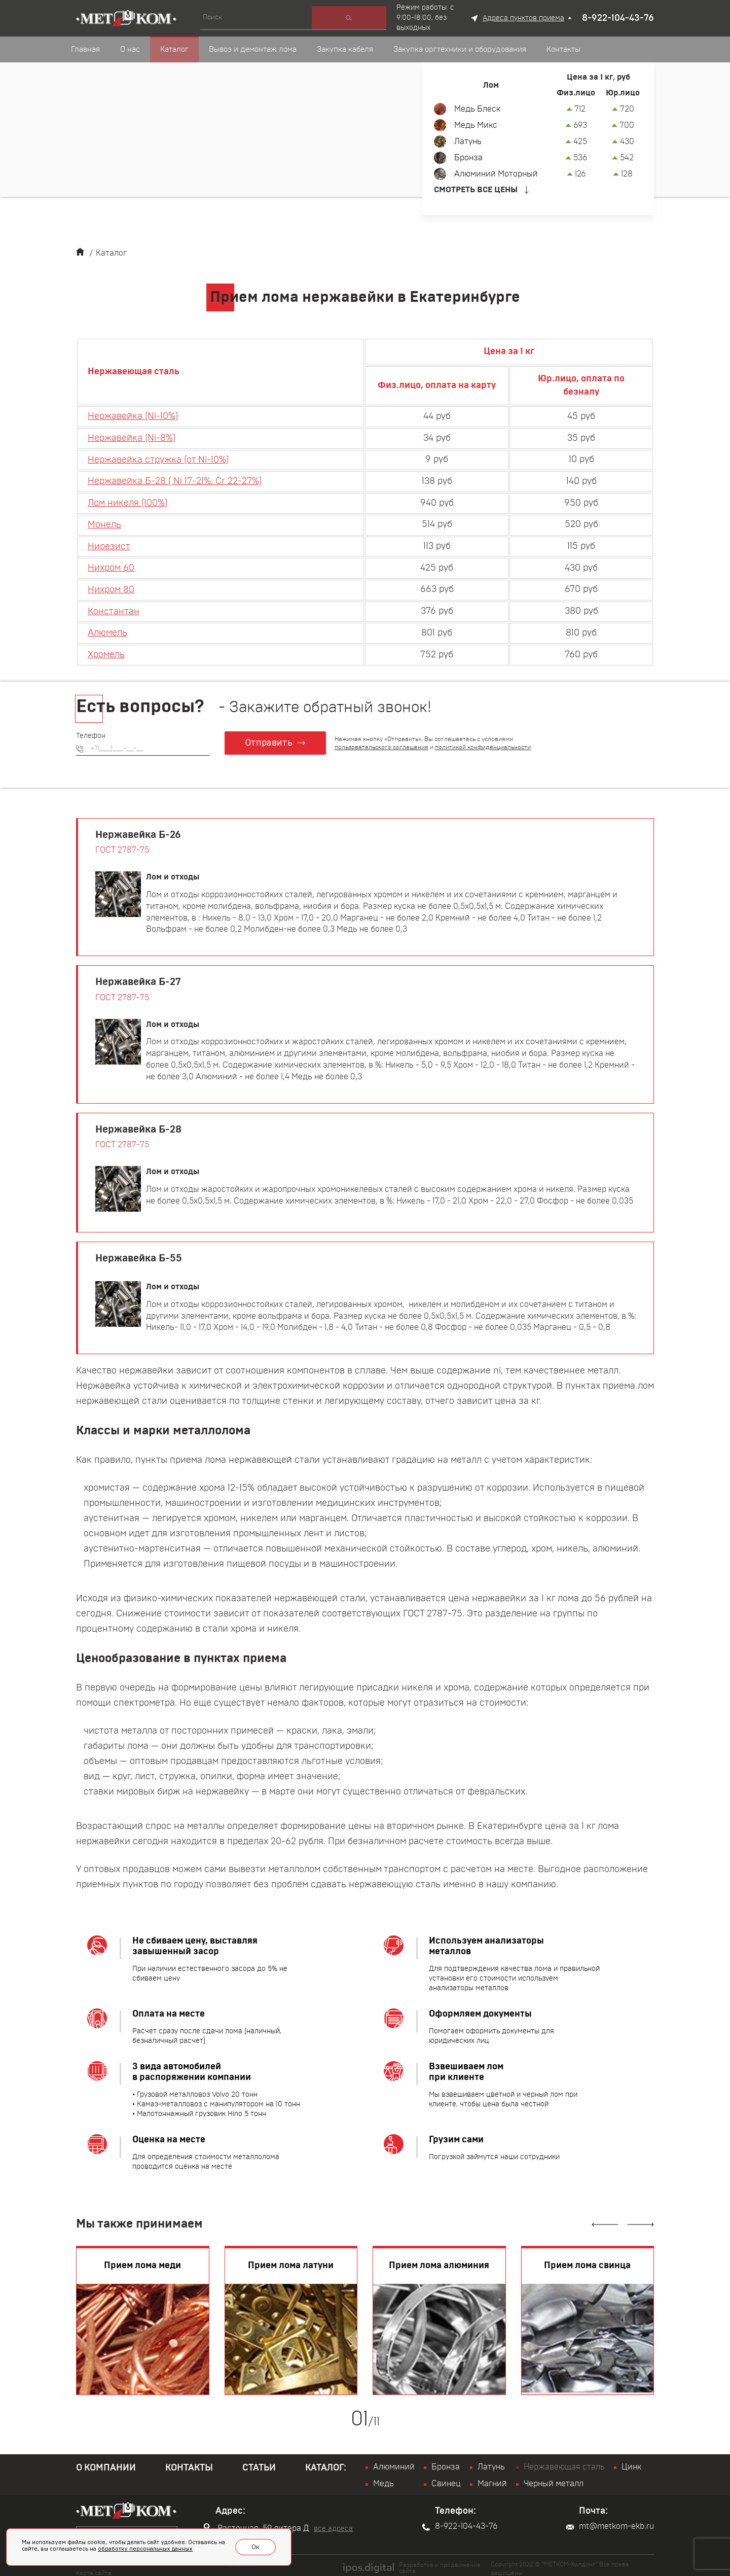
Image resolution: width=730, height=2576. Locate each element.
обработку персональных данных (145, 2550)
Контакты (189, 2461)
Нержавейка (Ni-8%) (131, 437)
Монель (104, 521)
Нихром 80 (111, 585)
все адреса (333, 2522)
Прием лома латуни (291, 2259)
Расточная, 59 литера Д (256, 2521)
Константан (113, 606)
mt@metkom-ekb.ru (610, 2520)
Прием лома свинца (587, 2259)
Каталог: (325, 2461)
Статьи (259, 2461)
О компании (106, 2461)
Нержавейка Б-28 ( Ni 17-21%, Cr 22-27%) (175, 479)
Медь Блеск (477, 109)
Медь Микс (475, 125)
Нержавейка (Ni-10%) (133, 415)
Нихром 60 (111, 564)
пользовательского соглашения (382, 741)
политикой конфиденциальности (483, 741)
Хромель (106, 648)
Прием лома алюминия (439, 2259)
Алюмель (107, 627)
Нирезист (109, 543)
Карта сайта (94, 2566)
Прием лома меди (142, 2259)
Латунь (468, 141)
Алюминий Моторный (496, 174)
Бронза (468, 158)
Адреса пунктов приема (523, 18)
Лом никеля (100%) (127, 500)
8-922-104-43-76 (618, 18)
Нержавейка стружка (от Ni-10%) (158, 458)
